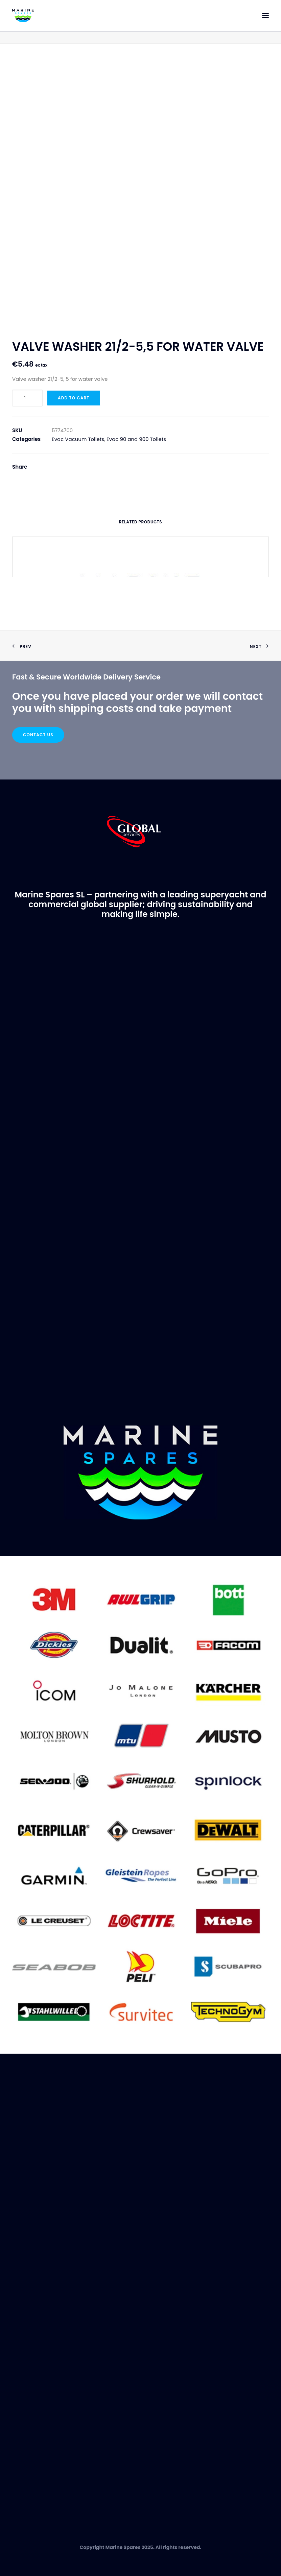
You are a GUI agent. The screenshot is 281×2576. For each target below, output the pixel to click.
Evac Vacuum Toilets (78, 439)
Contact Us (38, 735)
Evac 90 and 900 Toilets (136, 439)
